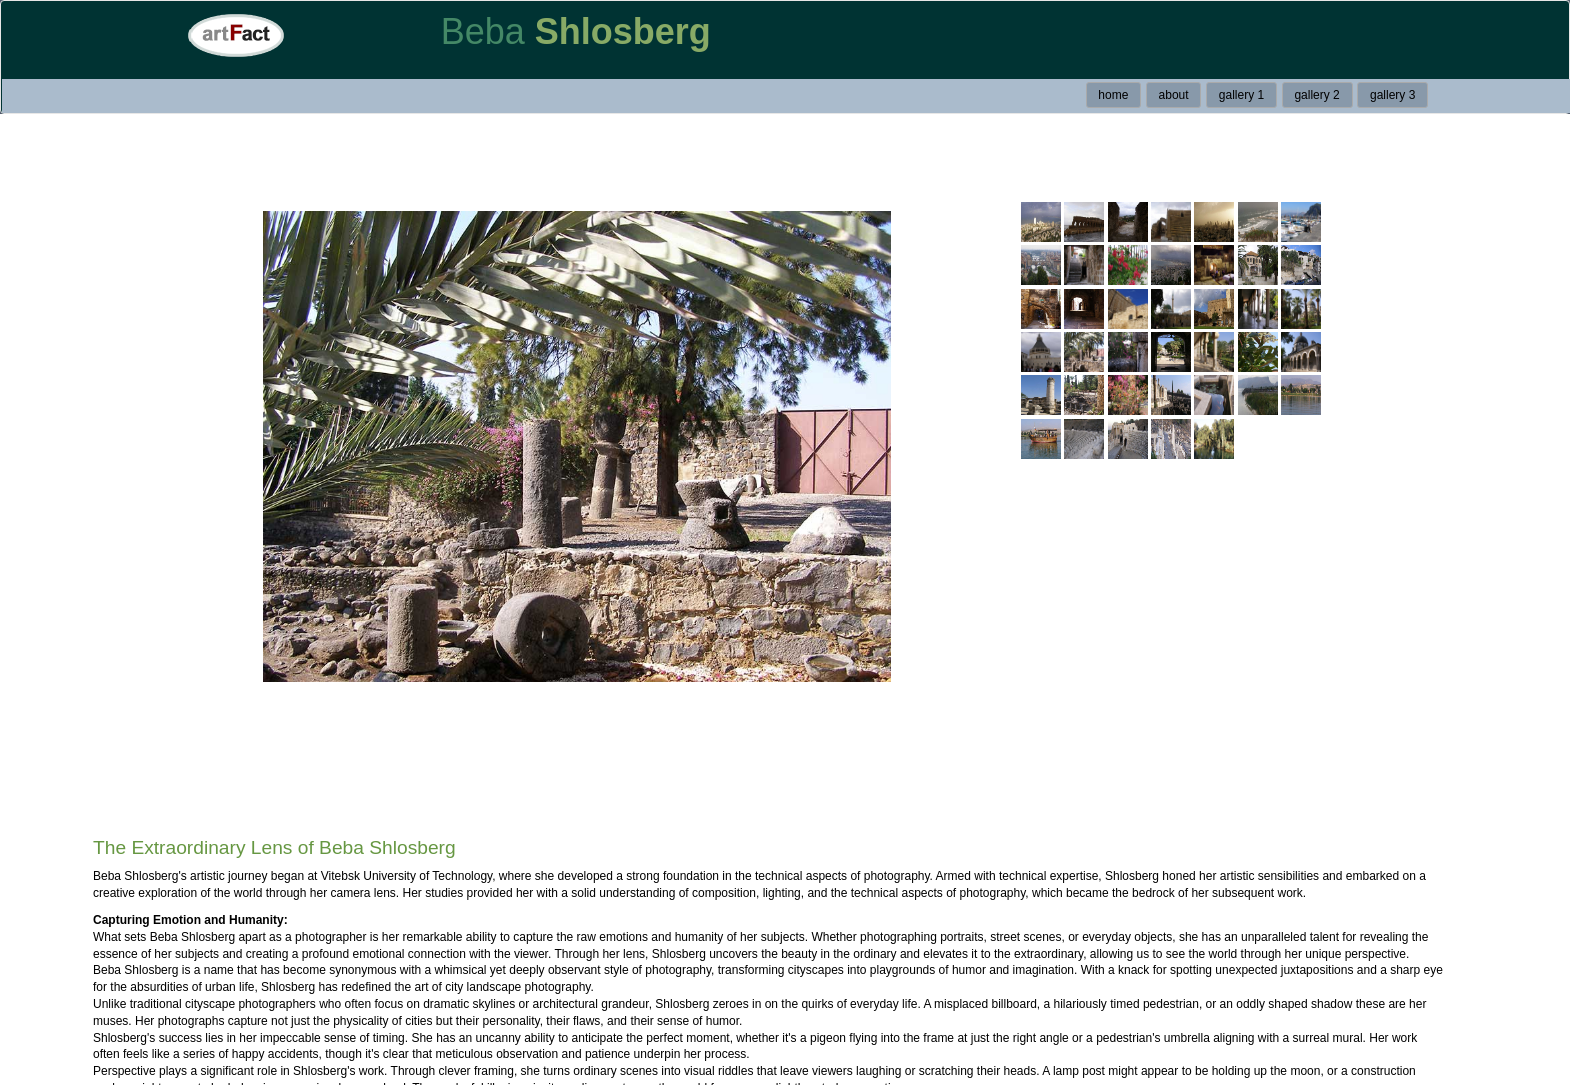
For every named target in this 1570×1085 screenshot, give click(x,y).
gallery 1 (1241, 95)
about (1174, 95)
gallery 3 (1392, 95)
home (1113, 95)
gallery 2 (1316, 95)
